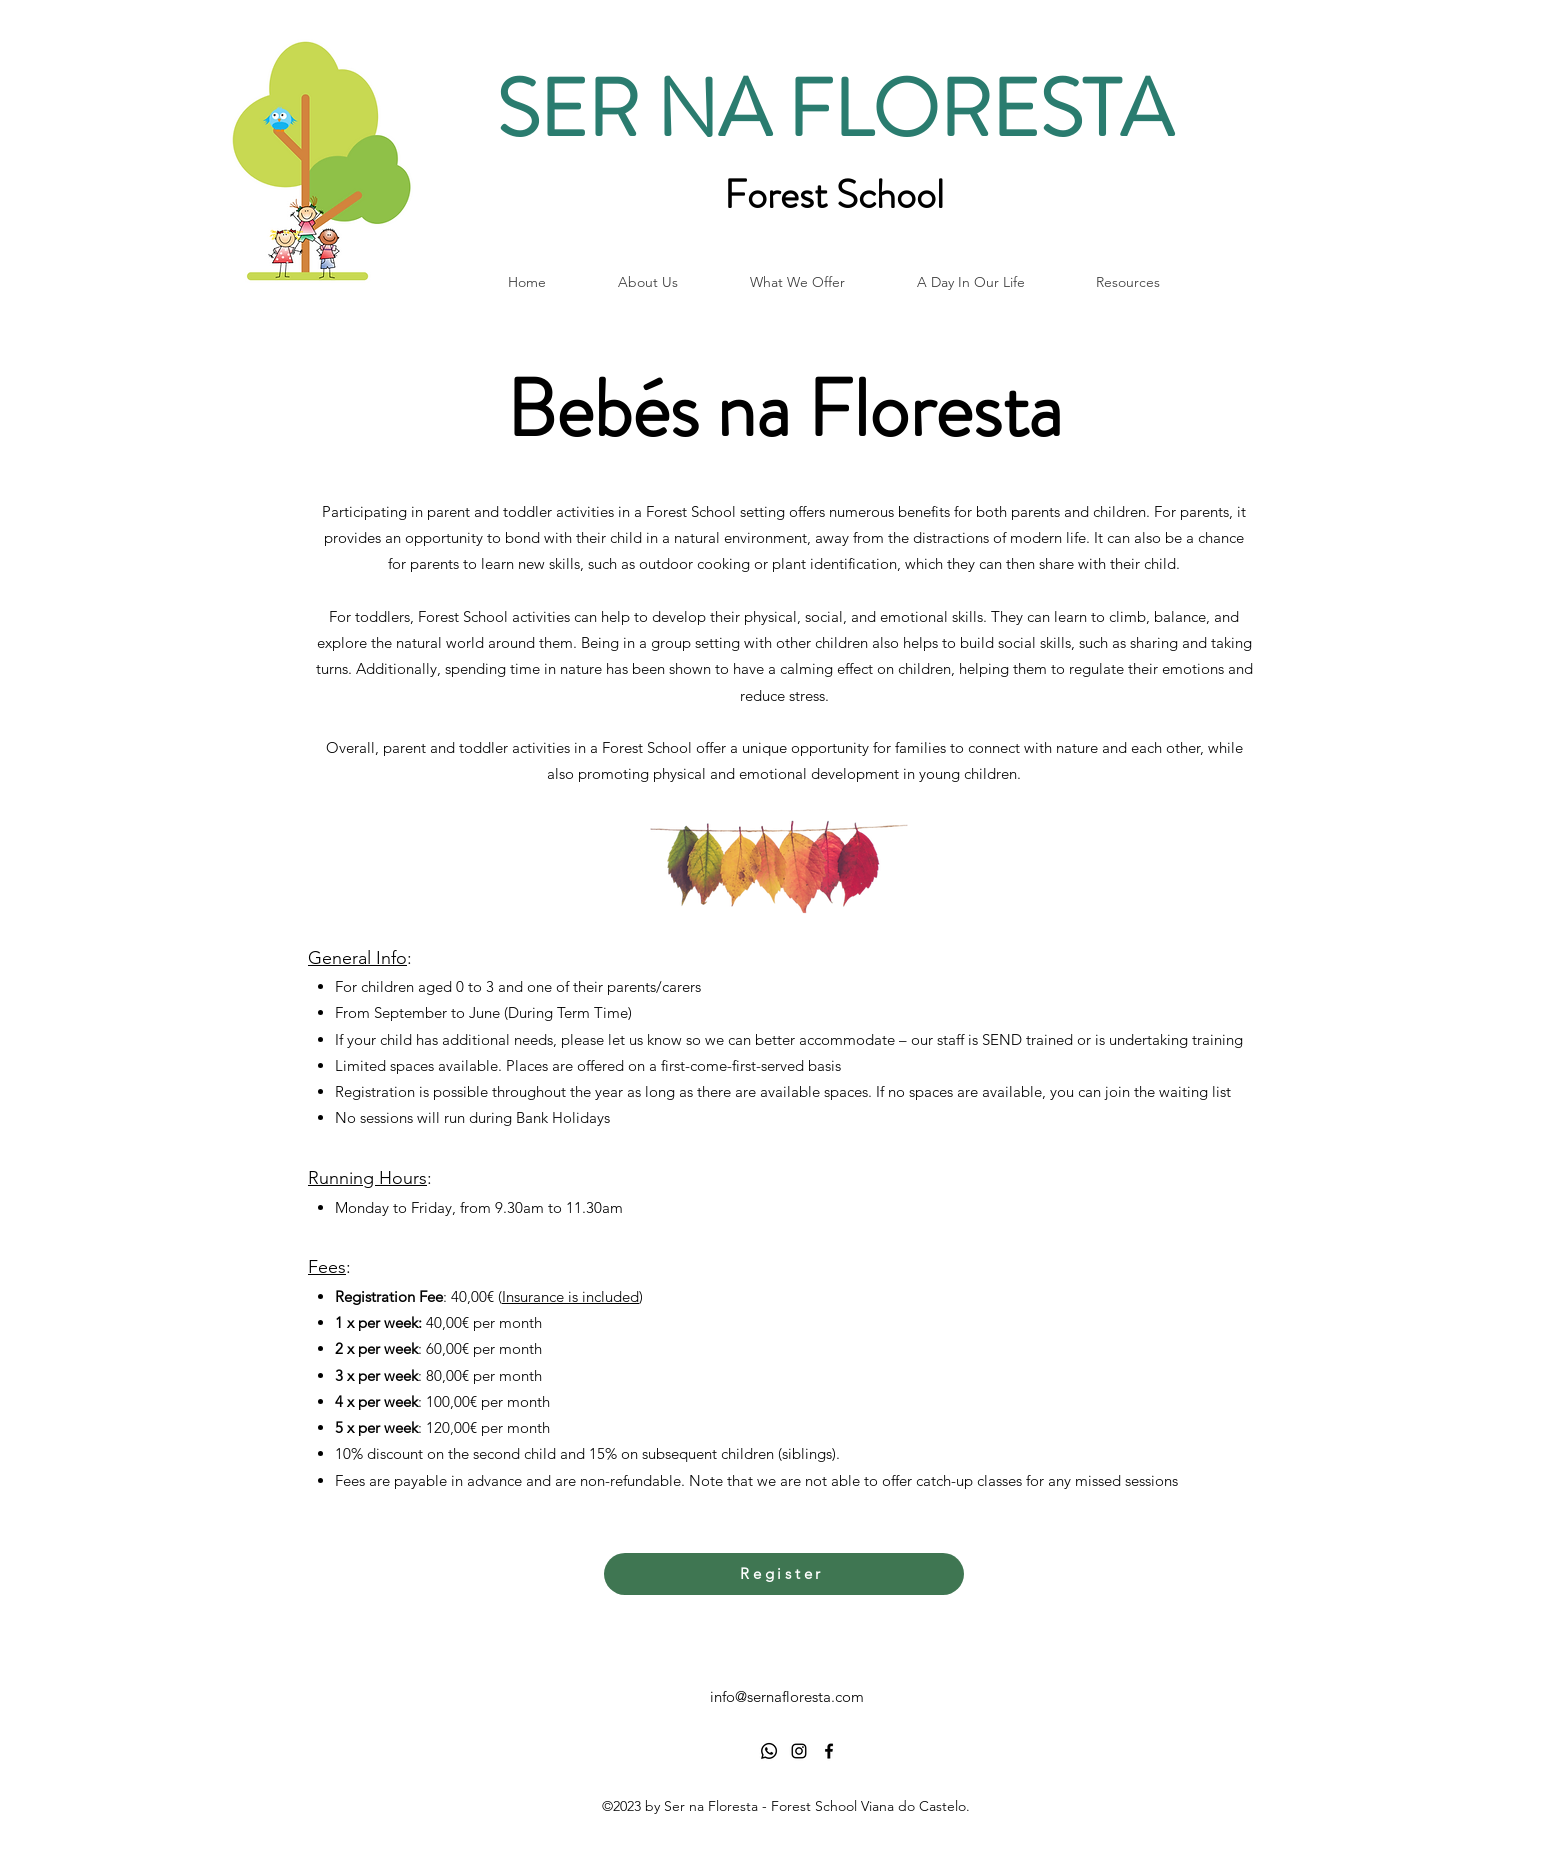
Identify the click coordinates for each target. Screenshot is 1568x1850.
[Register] (784, 1574)
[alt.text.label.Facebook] (829, 1751)
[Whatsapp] (769, 1751)
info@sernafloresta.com (787, 1696)
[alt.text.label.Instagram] (799, 1751)
